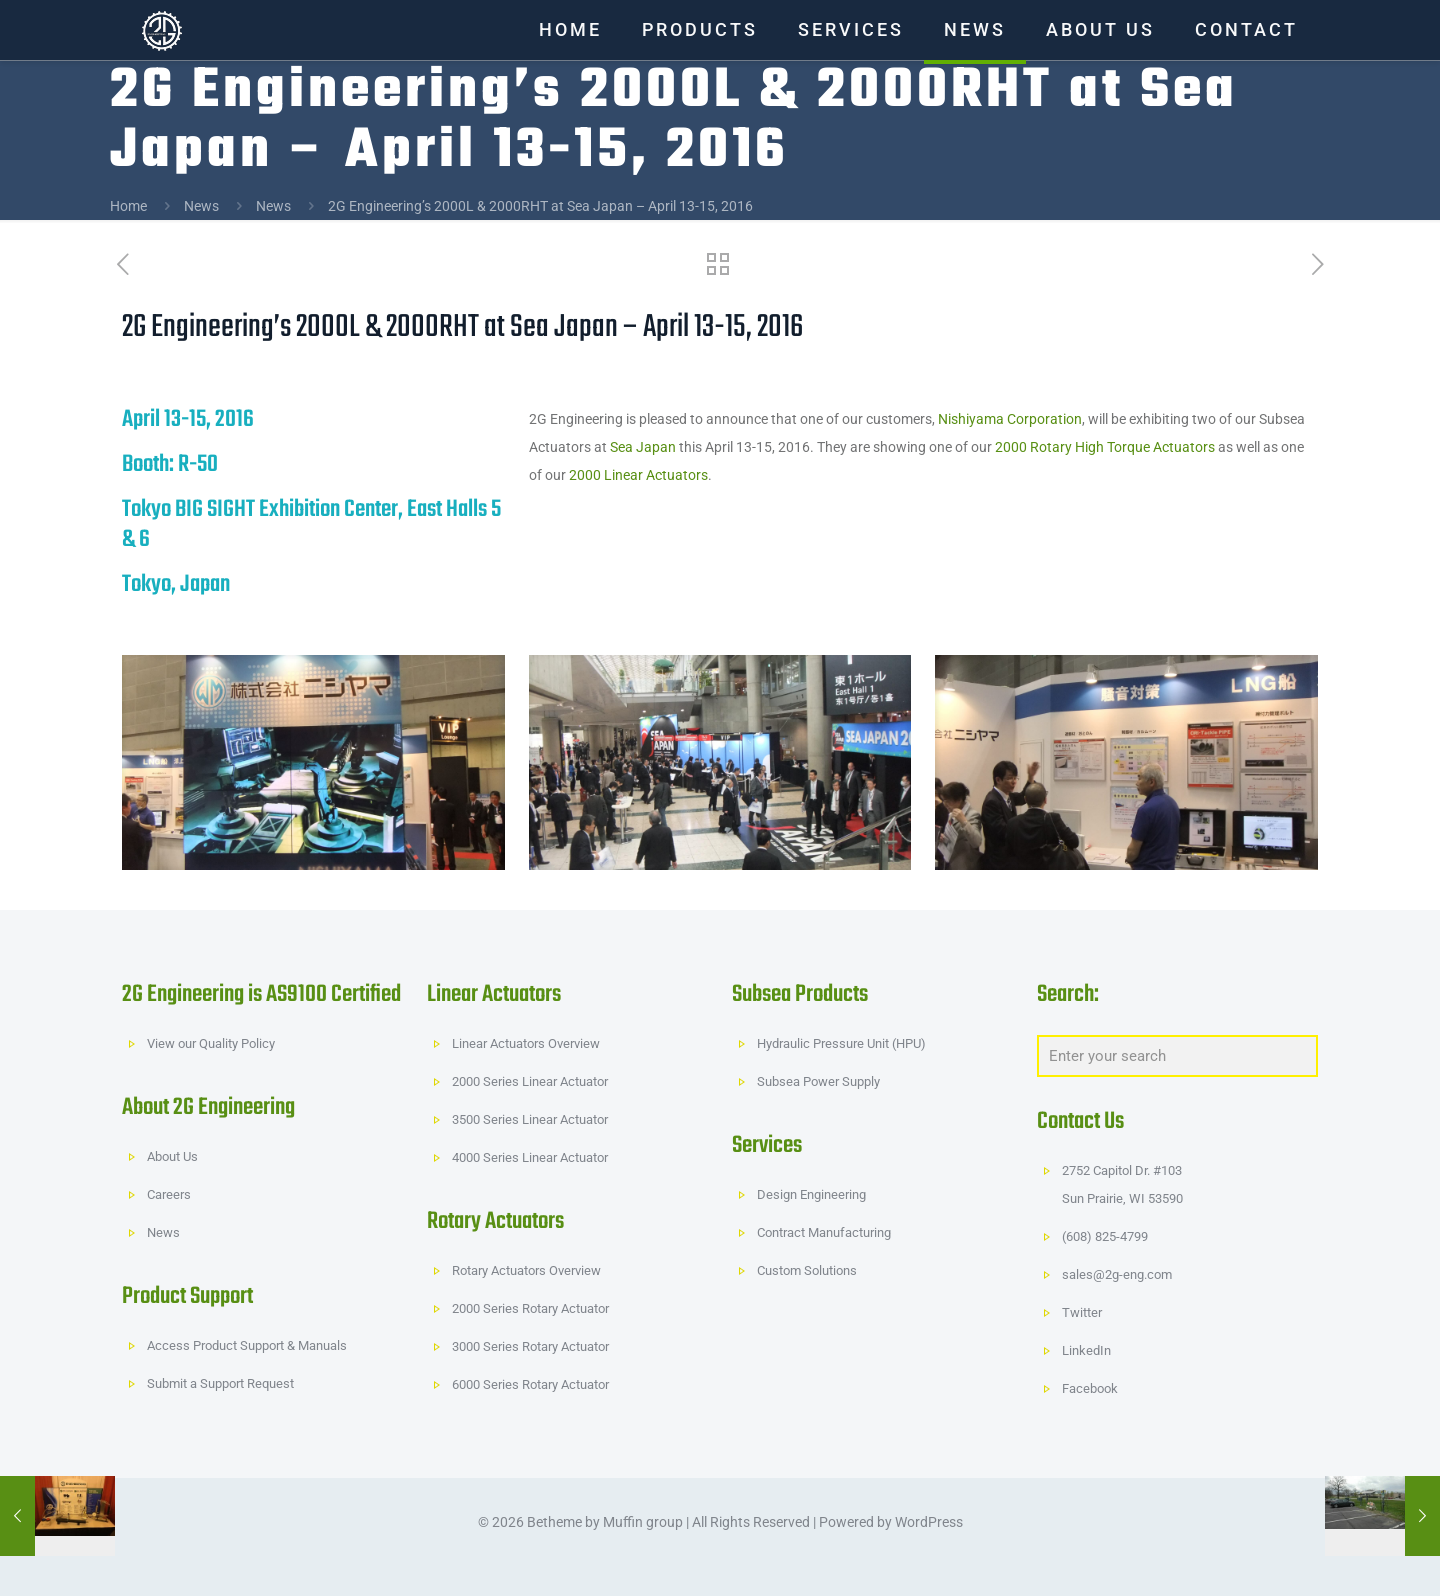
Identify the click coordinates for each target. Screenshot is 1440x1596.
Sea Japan (643, 447)
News (201, 206)
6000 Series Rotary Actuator (530, 1384)
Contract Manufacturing (824, 1232)
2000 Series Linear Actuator (530, 1081)
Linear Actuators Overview (526, 1043)
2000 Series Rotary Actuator (530, 1308)
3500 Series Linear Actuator (530, 1119)
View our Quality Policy (211, 1043)
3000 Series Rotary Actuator (530, 1346)
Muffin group (643, 1522)
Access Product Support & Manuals (247, 1345)
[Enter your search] (1177, 1056)
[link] (313, 762)
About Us (172, 1156)
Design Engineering (811, 1194)
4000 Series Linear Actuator (530, 1157)
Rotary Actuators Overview (526, 1270)
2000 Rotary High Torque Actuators (1105, 447)
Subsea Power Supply (818, 1081)
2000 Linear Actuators (638, 475)
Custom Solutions (807, 1270)
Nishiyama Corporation (1010, 419)
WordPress (929, 1522)
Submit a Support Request (220, 1383)
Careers (169, 1194)
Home (128, 206)
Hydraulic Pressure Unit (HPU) (841, 1043)
